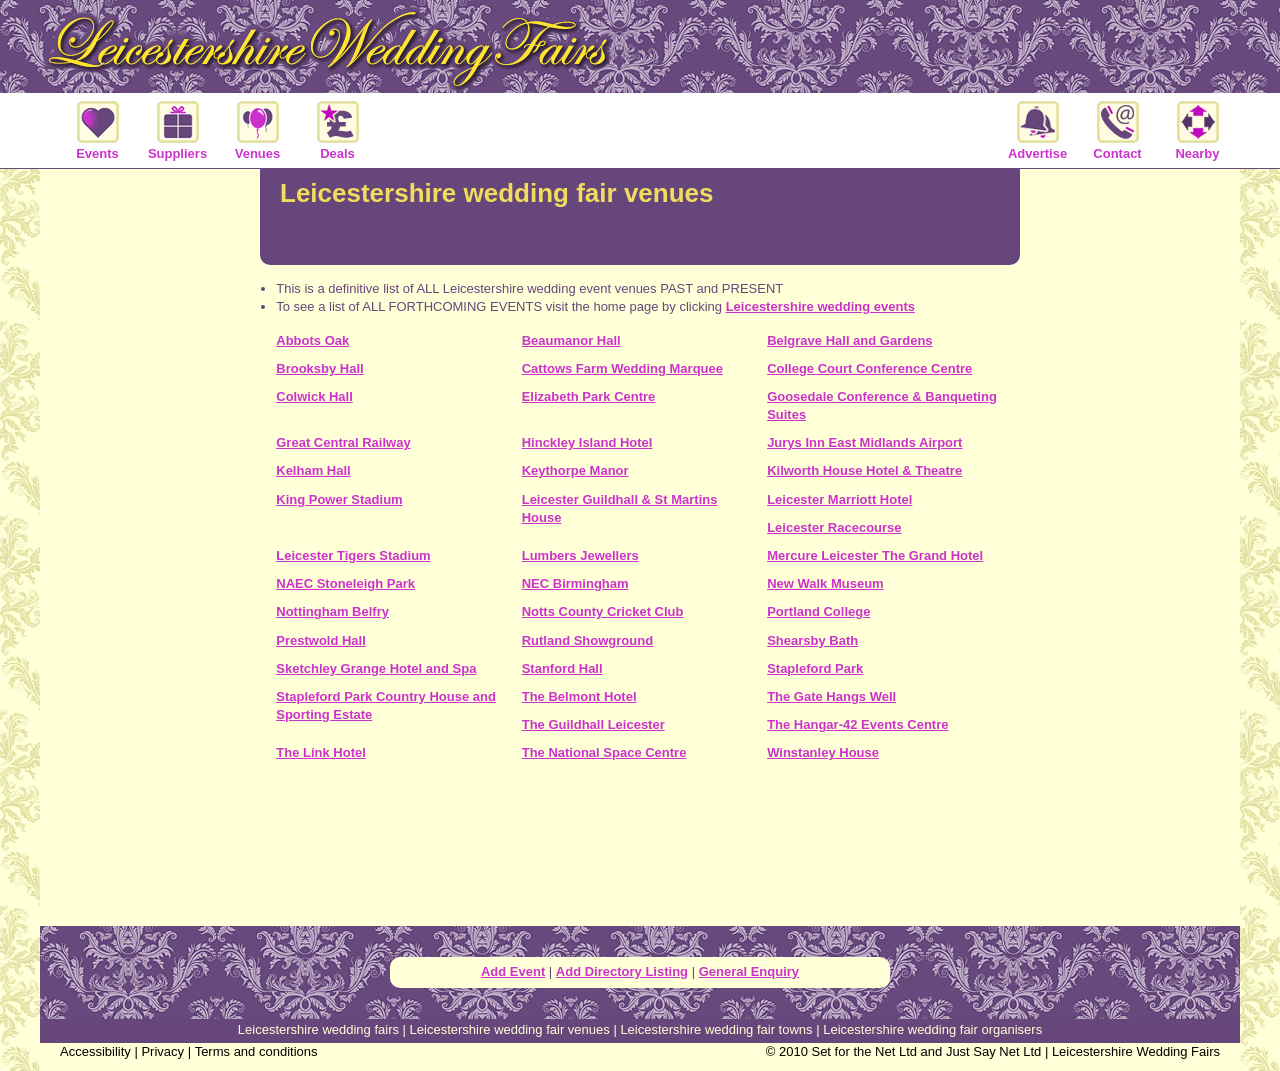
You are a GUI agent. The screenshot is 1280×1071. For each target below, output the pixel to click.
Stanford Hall (562, 668)
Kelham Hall (313, 470)
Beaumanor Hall (571, 340)
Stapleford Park (815, 668)
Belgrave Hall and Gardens (849, 340)
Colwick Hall (314, 396)
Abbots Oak (312, 340)
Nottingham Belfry (332, 611)
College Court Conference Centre (869, 368)
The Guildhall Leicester (593, 724)
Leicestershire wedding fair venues (510, 1029)
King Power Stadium (339, 499)
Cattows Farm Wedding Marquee (622, 368)
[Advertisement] (640, 851)
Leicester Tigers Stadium (353, 555)
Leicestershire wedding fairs (318, 1029)
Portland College (818, 611)
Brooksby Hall (319, 368)
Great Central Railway (343, 442)
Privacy (162, 1051)
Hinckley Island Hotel (587, 442)
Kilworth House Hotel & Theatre (864, 470)
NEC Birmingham (575, 583)
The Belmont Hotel (579, 696)
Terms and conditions (256, 1051)
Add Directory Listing (622, 971)
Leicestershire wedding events (820, 306)
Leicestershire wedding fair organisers (932, 1029)
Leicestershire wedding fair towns (716, 1029)
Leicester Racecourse (834, 527)
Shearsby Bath (812, 640)
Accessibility (95, 1051)
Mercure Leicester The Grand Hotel (875, 555)
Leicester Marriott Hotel (839, 499)
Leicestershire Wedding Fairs (1136, 1051)
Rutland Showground (587, 640)
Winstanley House (823, 752)
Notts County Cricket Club (603, 611)
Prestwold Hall (321, 640)
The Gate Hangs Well (831, 696)
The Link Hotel (321, 752)
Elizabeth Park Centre (589, 396)
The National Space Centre (604, 752)
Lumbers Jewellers (580, 555)
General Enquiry (749, 971)
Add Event (513, 971)
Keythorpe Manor (575, 470)
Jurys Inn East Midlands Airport (864, 442)
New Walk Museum (825, 583)
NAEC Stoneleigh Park (345, 583)
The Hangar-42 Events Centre (857, 724)
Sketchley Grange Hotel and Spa (376, 668)
